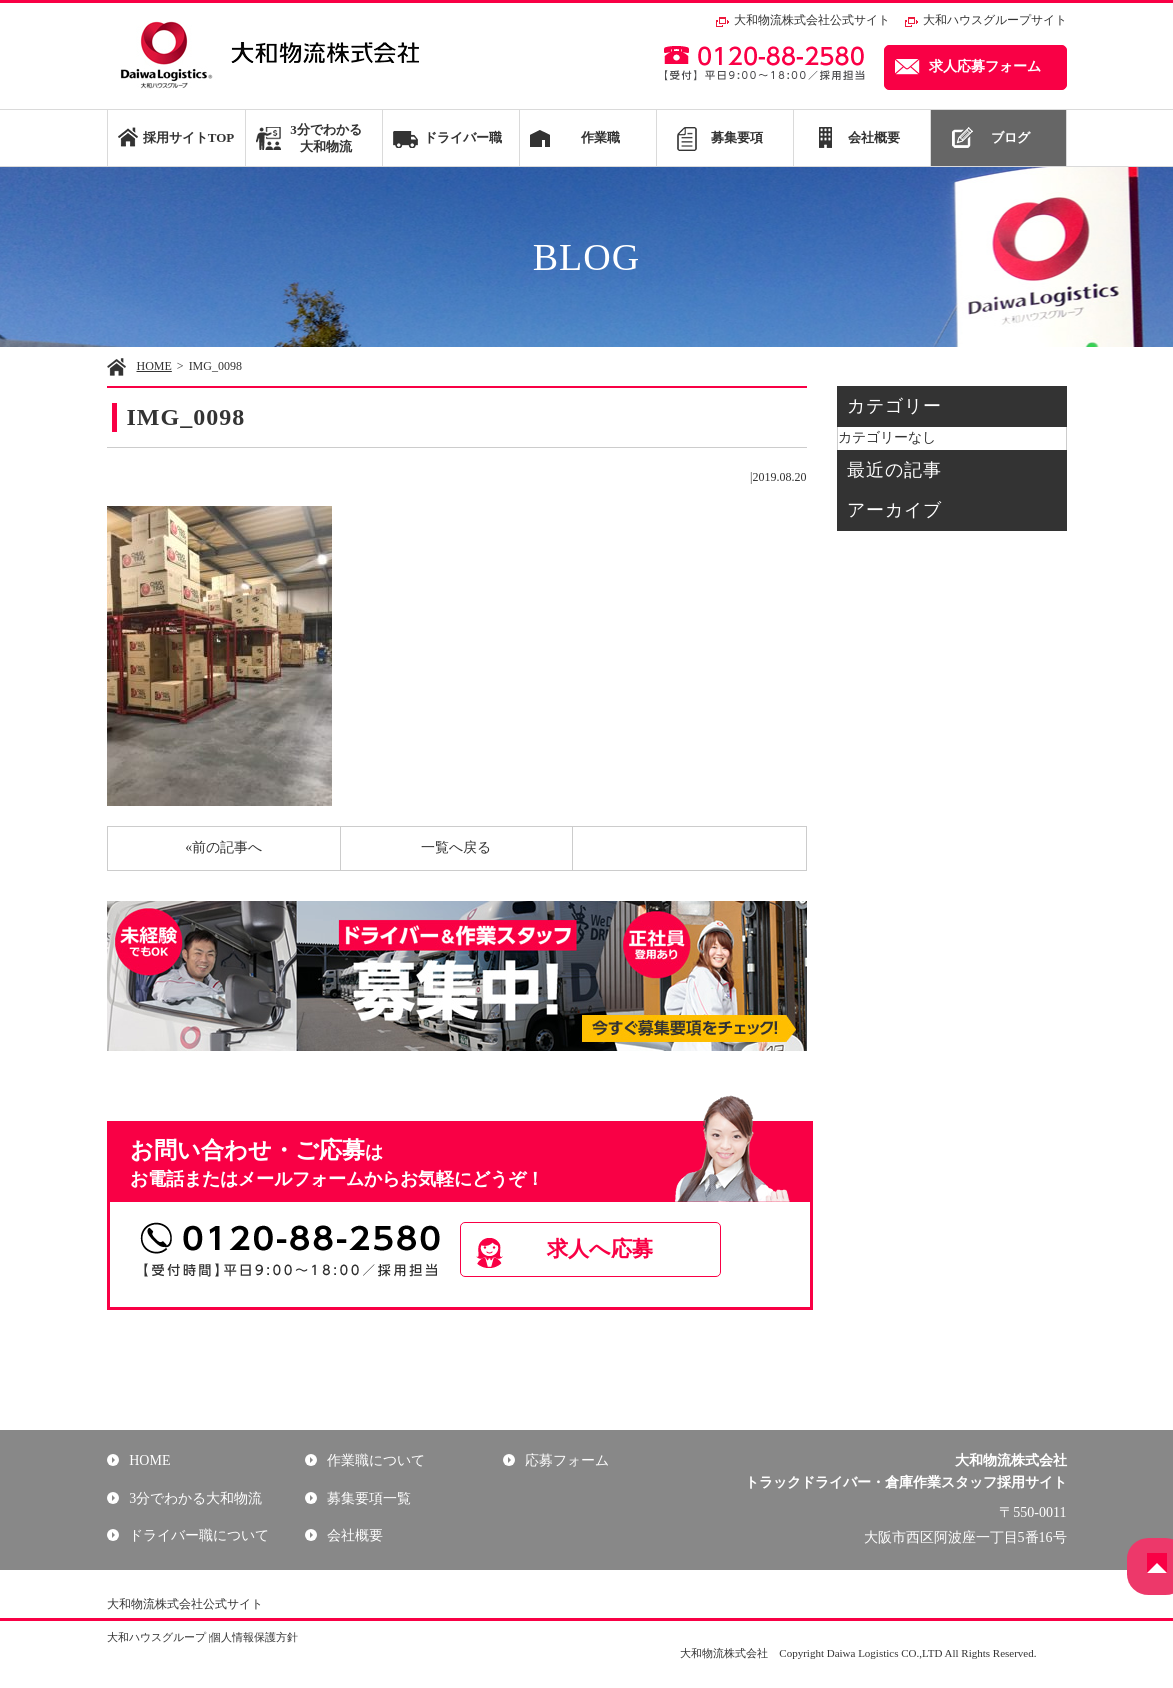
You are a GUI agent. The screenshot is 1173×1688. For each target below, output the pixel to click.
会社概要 (874, 137)
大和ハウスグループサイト (995, 20)
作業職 (600, 137)
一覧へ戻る (456, 847)
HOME (154, 366)
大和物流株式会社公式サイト (812, 20)
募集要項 (737, 137)
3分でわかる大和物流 (326, 138)
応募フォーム (565, 1460)
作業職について (374, 1460)
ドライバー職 (463, 137)
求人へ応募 (622, 1251)
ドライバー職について (197, 1535)
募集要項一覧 (367, 1497)
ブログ (1010, 137)
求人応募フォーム (985, 66)
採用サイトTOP (188, 137)
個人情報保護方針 (254, 1637)
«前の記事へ (223, 847)
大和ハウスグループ (156, 1637)
